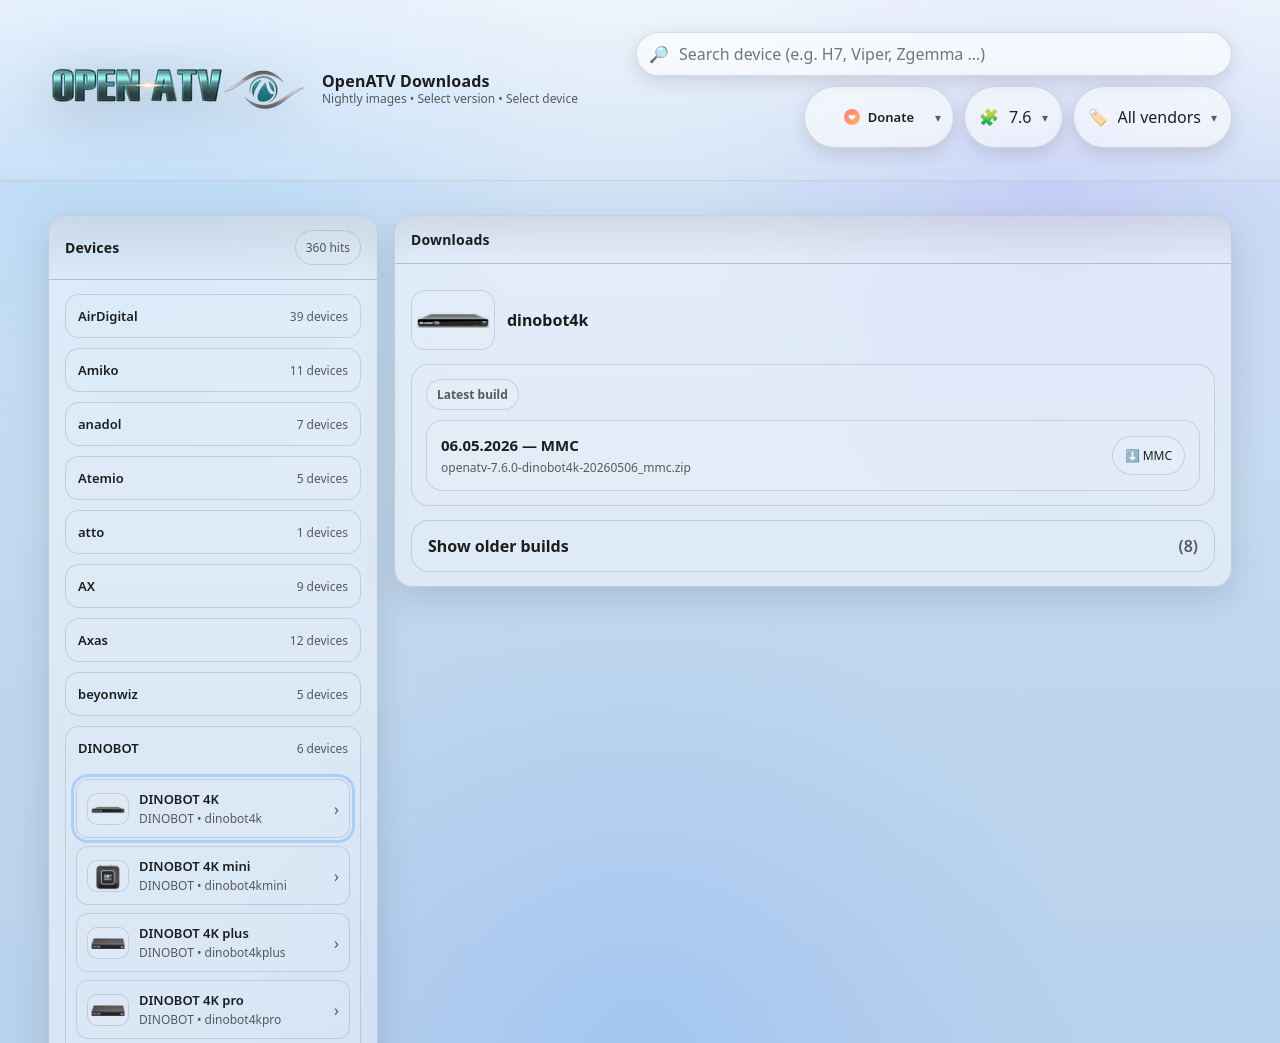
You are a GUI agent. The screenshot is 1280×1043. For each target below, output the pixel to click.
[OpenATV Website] (180, 90)
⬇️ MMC (1148, 455)
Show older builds (813, 546)
